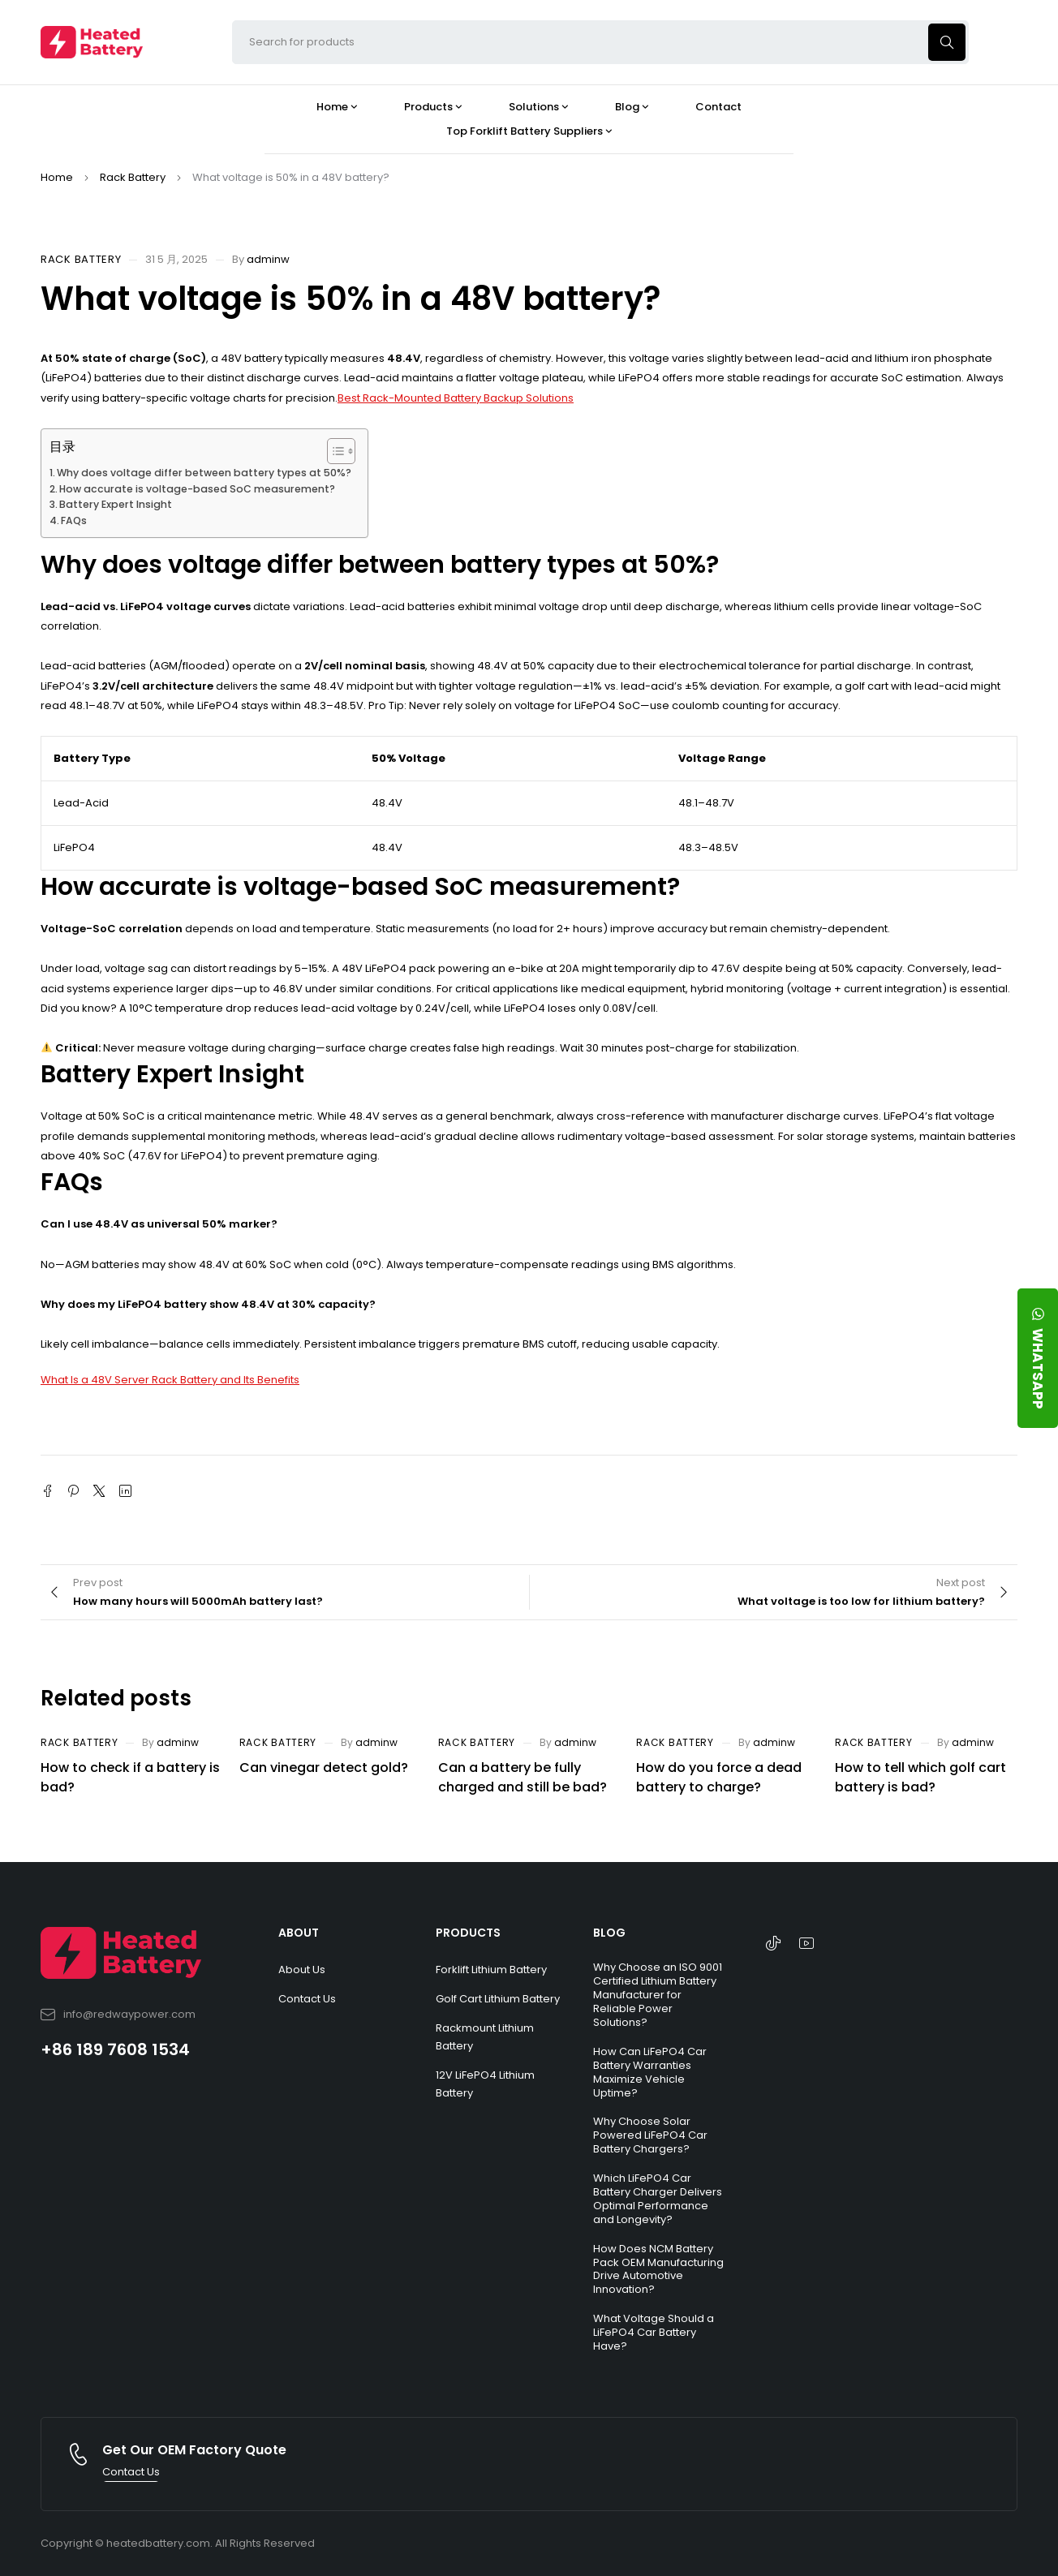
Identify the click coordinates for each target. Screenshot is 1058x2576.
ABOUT (298, 1932)
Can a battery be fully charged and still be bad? (522, 1777)
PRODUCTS (468, 1932)
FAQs (74, 520)
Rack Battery (133, 177)
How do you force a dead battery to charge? (719, 1777)
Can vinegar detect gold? (323, 1767)
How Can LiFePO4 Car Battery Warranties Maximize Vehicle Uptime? (650, 2072)
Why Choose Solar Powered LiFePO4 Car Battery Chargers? (650, 2135)
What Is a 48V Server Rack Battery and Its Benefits (170, 1379)
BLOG (609, 1932)
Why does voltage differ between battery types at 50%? (204, 473)
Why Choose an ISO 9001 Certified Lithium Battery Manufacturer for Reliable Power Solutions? (657, 1994)
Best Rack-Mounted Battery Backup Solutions (456, 398)
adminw (268, 259)
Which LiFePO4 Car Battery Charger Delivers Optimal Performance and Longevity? (657, 2198)
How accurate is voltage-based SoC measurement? (197, 489)
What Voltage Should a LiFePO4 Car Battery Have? (653, 2332)
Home (57, 177)
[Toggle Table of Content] (333, 451)
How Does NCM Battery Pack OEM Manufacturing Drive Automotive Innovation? (658, 2269)
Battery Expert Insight (115, 504)
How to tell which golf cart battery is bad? (920, 1777)
